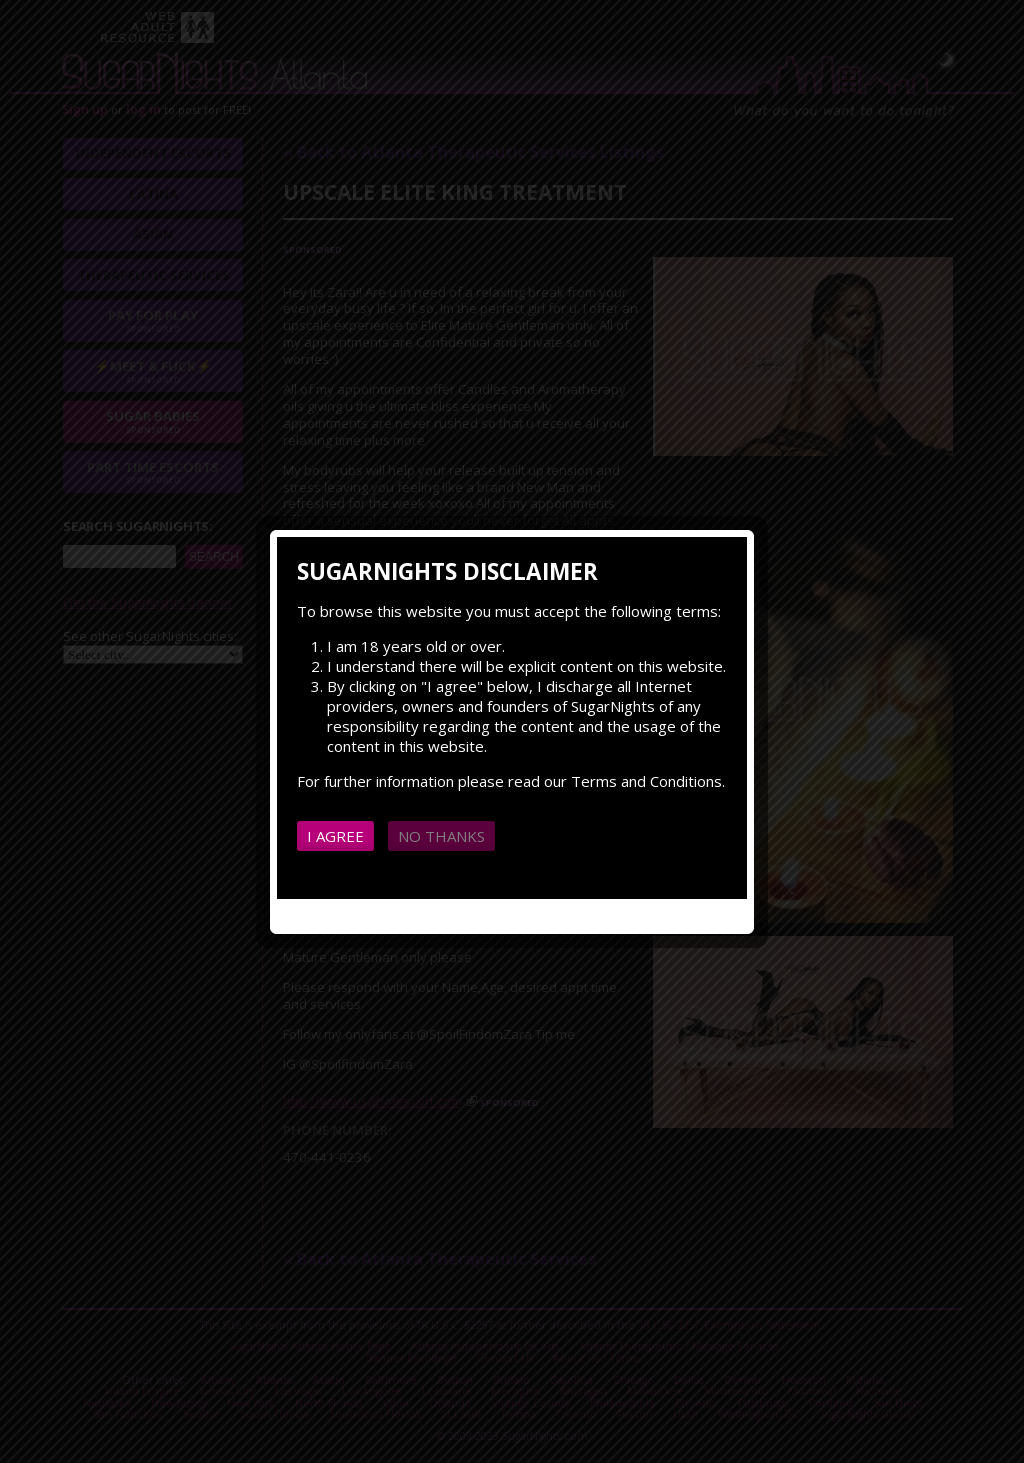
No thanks (441, 836)
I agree (335, 836)
